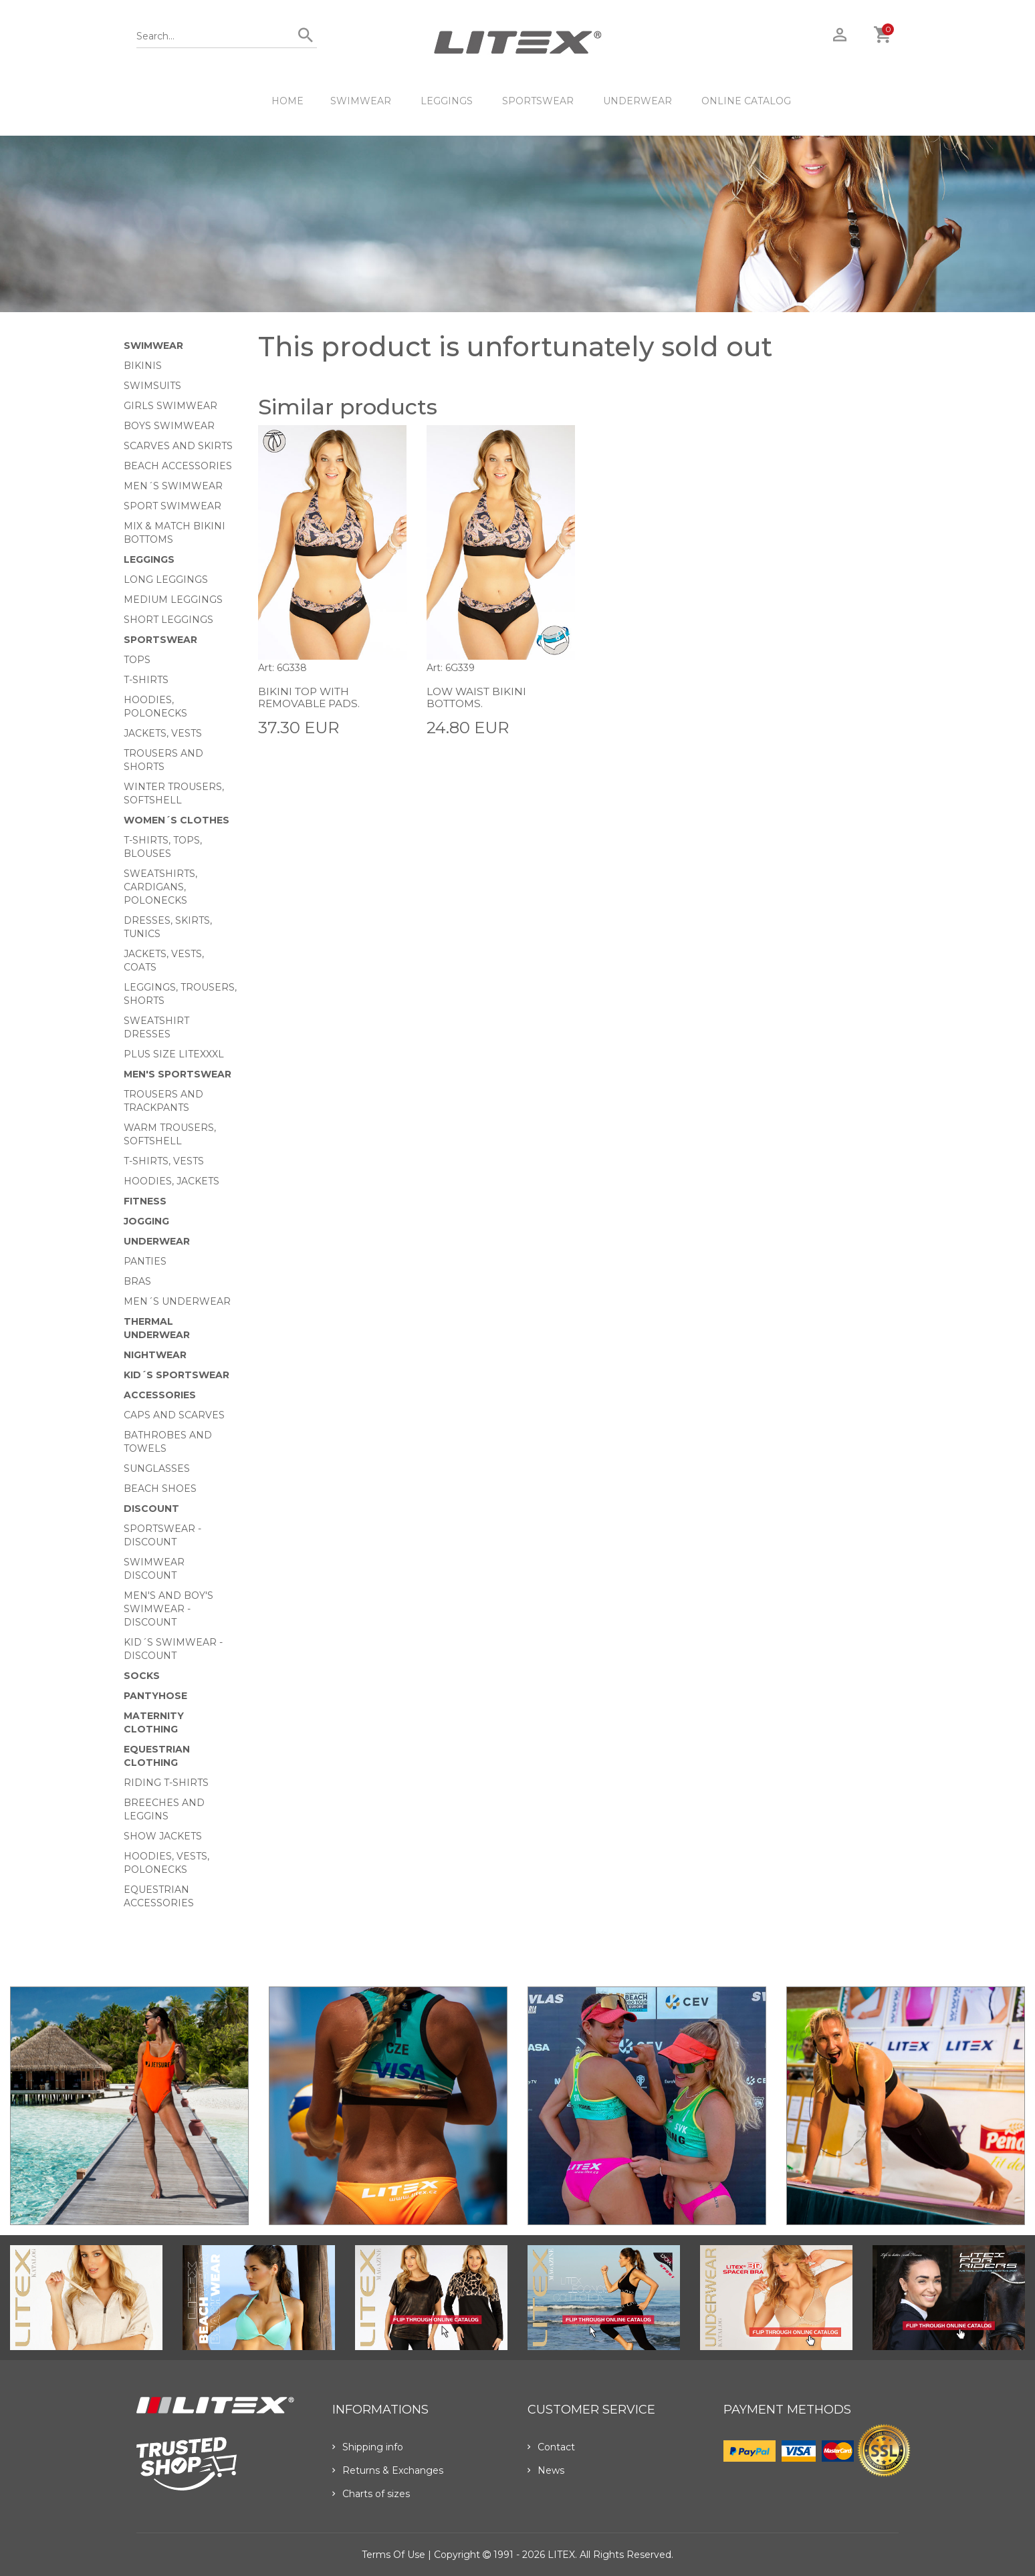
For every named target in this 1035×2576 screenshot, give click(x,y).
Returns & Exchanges (387, 2470)
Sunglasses (157, 1468)
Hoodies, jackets (171, 1181)
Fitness (145, 1201)
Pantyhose (155, 1696)
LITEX (561, 2555)
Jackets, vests (163, 733)
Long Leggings (166, 579)
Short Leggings (168, 620)
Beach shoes (160, 1489)
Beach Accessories (178, 466)
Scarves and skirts (178, 446)
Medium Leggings (173, 600)
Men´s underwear (177, 1301)
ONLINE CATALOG (746, 101)
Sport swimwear (172, 506)
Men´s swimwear (173, 486)
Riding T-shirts (166, 1783)
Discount (151, 1509)
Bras (137, 1281)
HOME (287, 101)
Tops (137, 660)
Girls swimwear (170, 406)
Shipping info (367, 2447)
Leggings (447, 101)
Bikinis (143, 366)
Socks (142, 1676)
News (546, 2470)
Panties (145, 1261)
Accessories (160, 1395)
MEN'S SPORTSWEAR (177, 1074)
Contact (551, 2447)
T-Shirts (146, 680)
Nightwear (155, 1355)
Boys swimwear (169, 426)
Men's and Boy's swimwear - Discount (168, 1608)
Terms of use (393, 2555)
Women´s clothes (176, 820)
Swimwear (360, 101)
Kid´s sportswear (176, 1375)
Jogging (146, 1221)
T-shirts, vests (164, 1161)
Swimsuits (152, 386)
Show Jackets (163, 1836)
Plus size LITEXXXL (174, 1054)
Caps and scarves (174, 1415)
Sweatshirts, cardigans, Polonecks (160, 887)
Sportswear (538, 101)
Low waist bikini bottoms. (478, 697)
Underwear (637, 101)
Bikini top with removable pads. (310, 697)
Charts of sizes (371, 2494)
